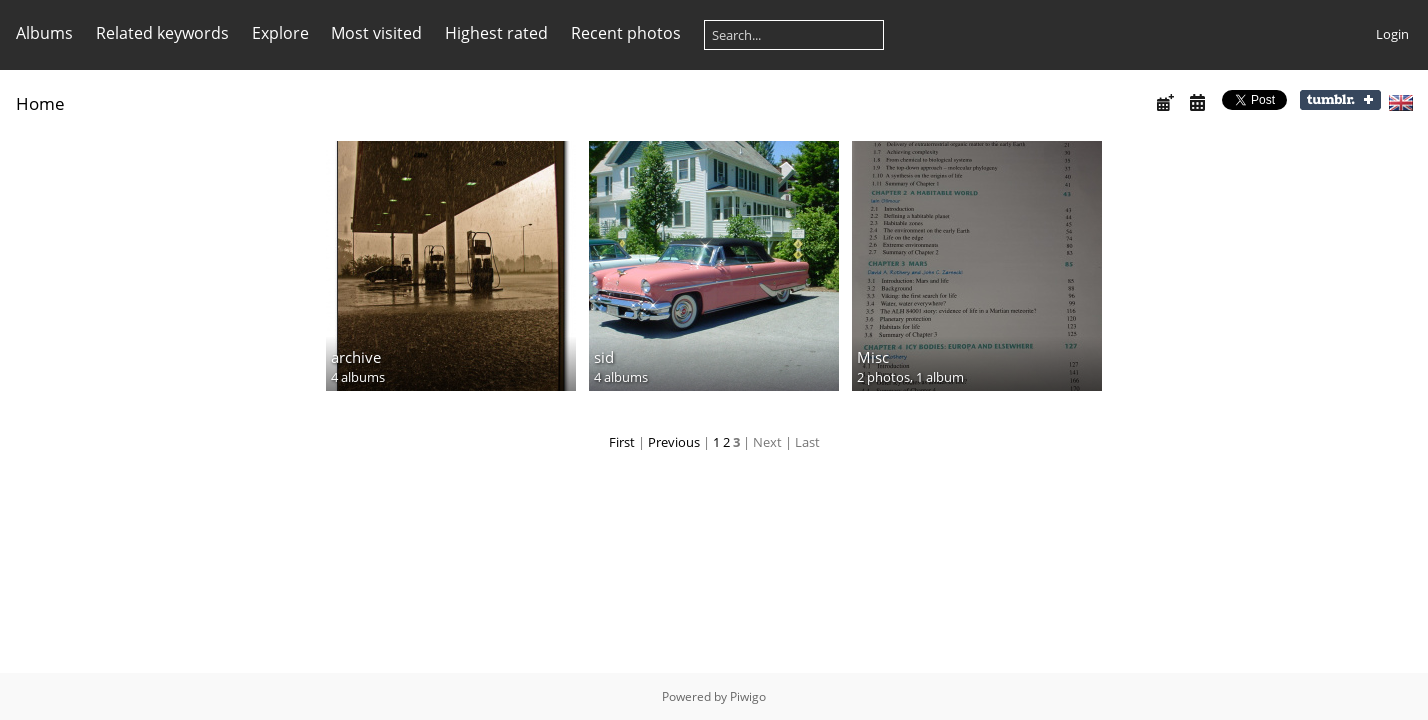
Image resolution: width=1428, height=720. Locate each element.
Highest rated (496, 33)
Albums (44, 33)
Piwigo (748, 696)
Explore (280, 33)
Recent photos (626, 33)
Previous (674, 442)
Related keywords (162, 33)
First (622, 442)
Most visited (376, 33)
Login (1392, 34)
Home (40, 103)
